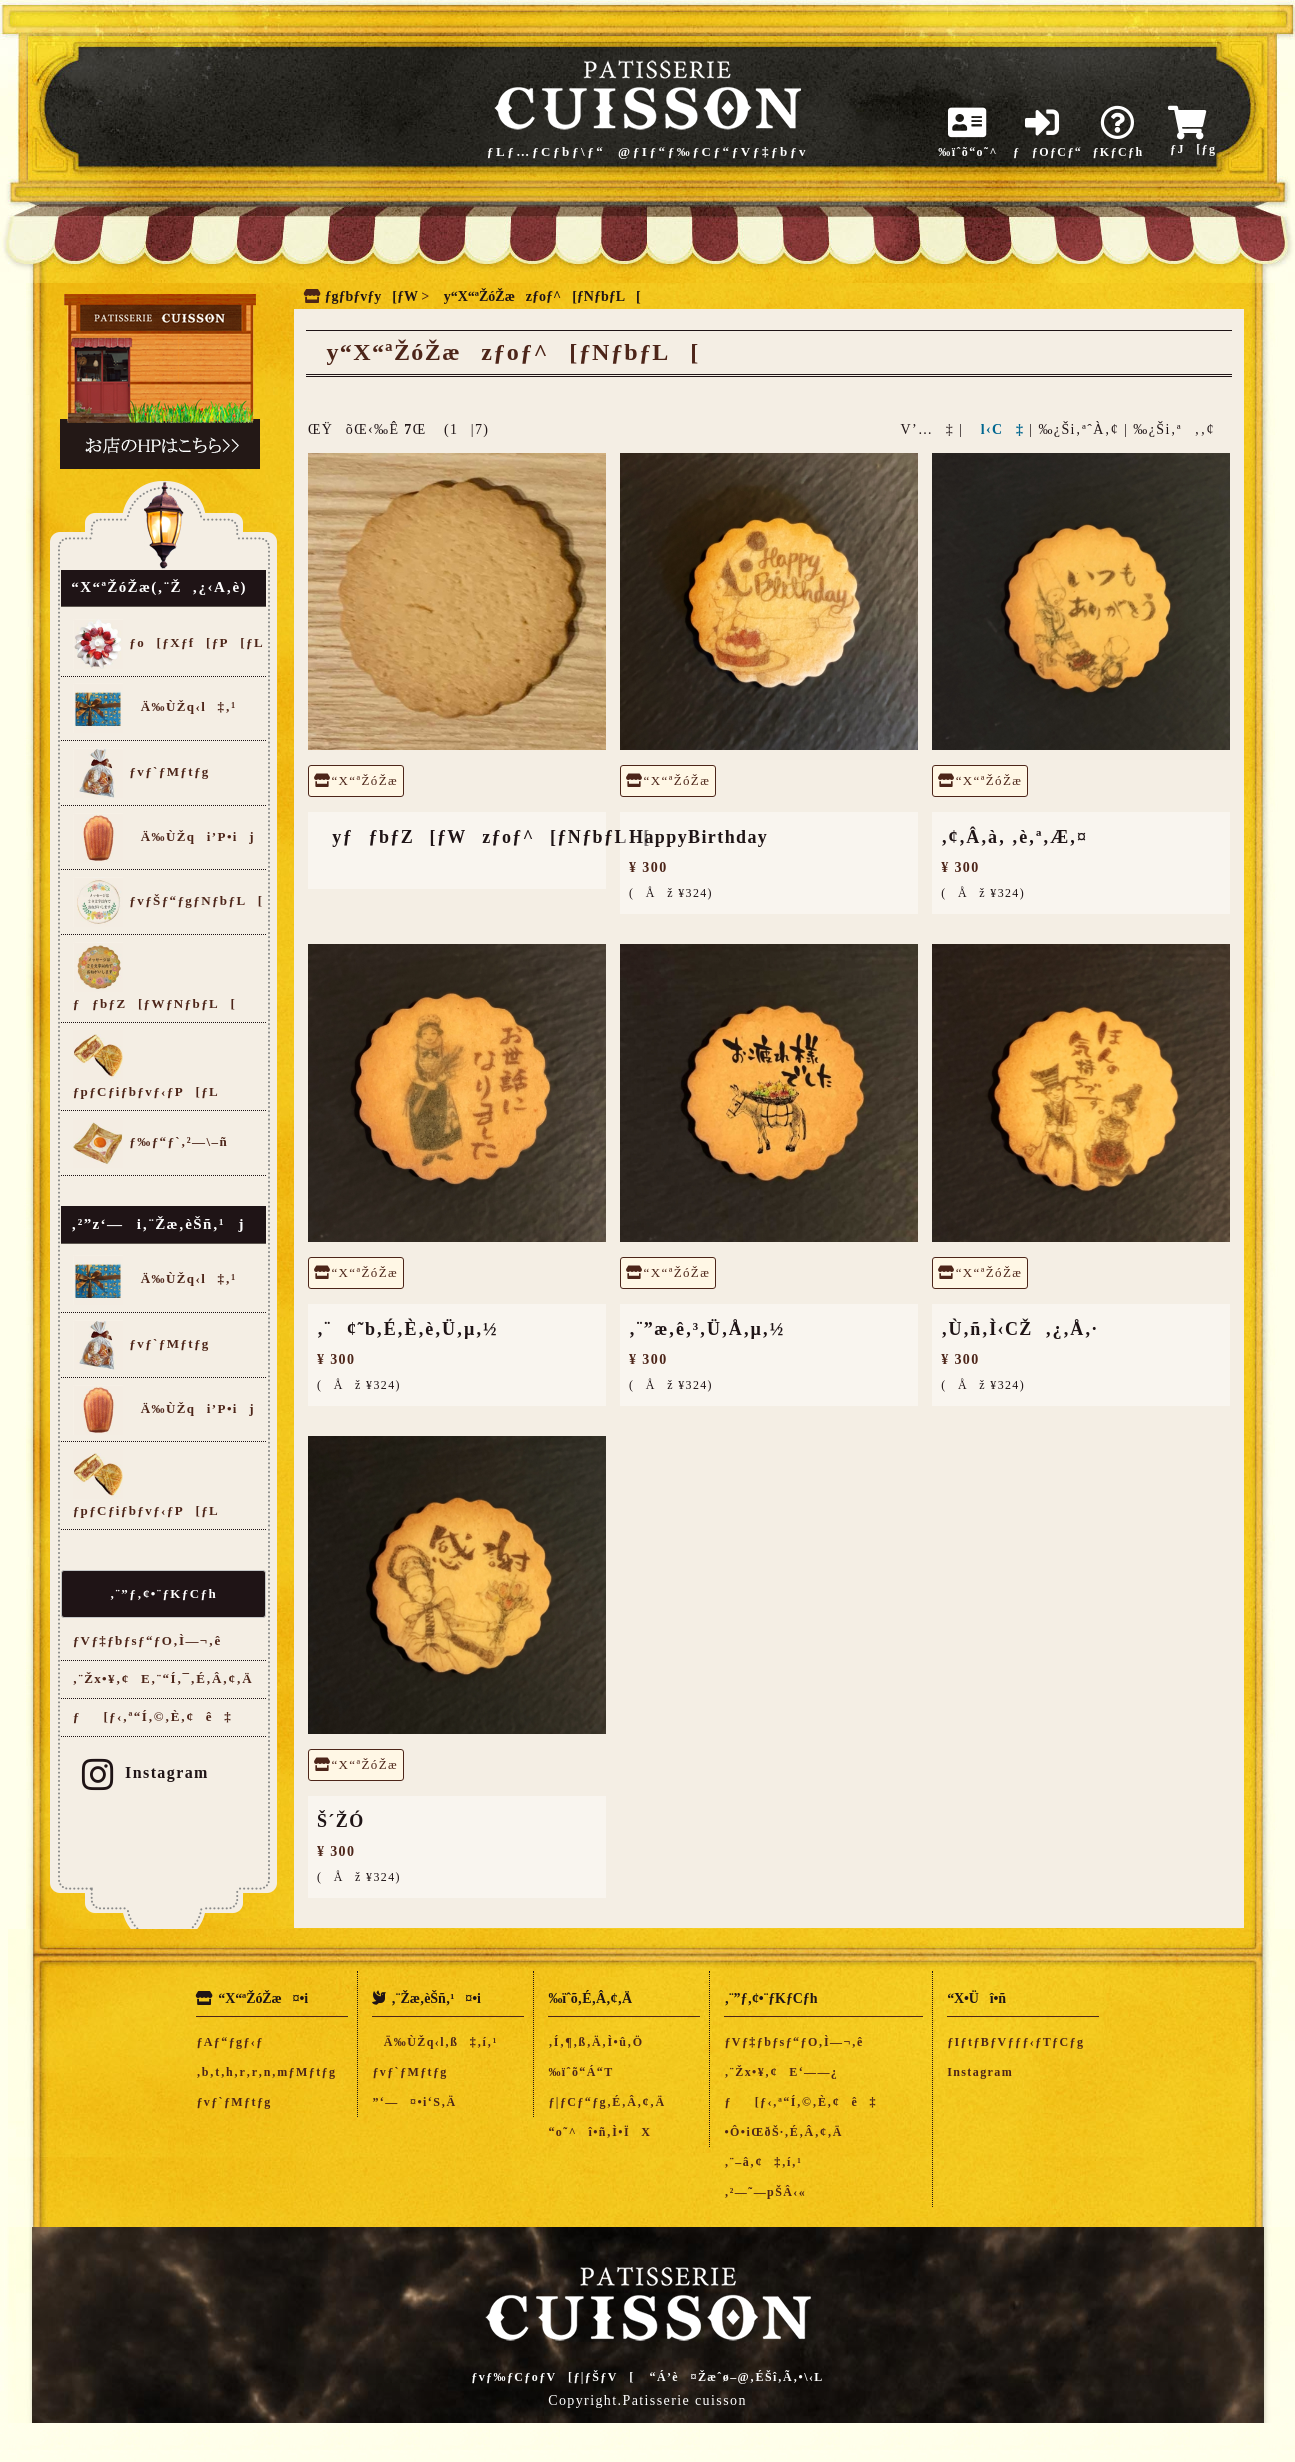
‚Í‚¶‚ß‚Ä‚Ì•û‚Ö (595, 2042)
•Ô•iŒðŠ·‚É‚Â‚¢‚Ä (783, 2132)
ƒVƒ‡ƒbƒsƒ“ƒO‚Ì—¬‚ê (147, 1640)
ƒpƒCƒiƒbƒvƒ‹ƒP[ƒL (146, 1064)
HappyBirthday (698, 837)
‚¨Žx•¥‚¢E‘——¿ (781, 2072)
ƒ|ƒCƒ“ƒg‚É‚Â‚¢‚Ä (606, 2102)
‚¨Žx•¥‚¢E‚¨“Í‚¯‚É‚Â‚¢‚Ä (163, 1678)
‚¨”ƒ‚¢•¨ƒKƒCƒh (163, 1593)
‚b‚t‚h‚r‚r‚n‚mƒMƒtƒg (266, 2072)
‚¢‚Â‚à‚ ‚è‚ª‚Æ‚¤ (1014, 837)
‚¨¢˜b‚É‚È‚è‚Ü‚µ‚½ (407, 1329)
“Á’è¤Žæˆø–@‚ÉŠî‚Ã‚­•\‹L (737, 2377)
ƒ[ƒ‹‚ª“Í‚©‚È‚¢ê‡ (153, 1716)
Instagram (145, 1772)
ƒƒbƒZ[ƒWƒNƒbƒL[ (155, 976)
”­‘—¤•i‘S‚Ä (414, 2102)
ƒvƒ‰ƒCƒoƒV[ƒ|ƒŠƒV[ (552, 2377)
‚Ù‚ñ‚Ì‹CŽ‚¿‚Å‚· (1019, 1329)
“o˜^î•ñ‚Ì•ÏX (599, 2132)
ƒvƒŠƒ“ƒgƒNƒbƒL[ (168, 902)
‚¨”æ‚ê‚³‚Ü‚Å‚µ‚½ (707, 1329)
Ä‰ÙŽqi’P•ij (164, 838)
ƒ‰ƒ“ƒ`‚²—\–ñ (150, 1143)
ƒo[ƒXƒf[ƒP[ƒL (168, 644)
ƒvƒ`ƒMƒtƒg (141, 773)
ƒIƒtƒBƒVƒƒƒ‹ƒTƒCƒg (1015, 2042)
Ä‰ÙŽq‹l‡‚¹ (155, 708)
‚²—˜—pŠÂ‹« (765, 2192)
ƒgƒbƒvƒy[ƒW (371, 296)
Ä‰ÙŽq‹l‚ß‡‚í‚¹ (434, 2042)
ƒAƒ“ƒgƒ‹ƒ (235, 2042)
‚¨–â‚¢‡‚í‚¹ (763, 2162)
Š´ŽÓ (341, 1821)
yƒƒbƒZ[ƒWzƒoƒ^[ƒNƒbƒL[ (484, 837)
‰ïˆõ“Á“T (580, 2072)
